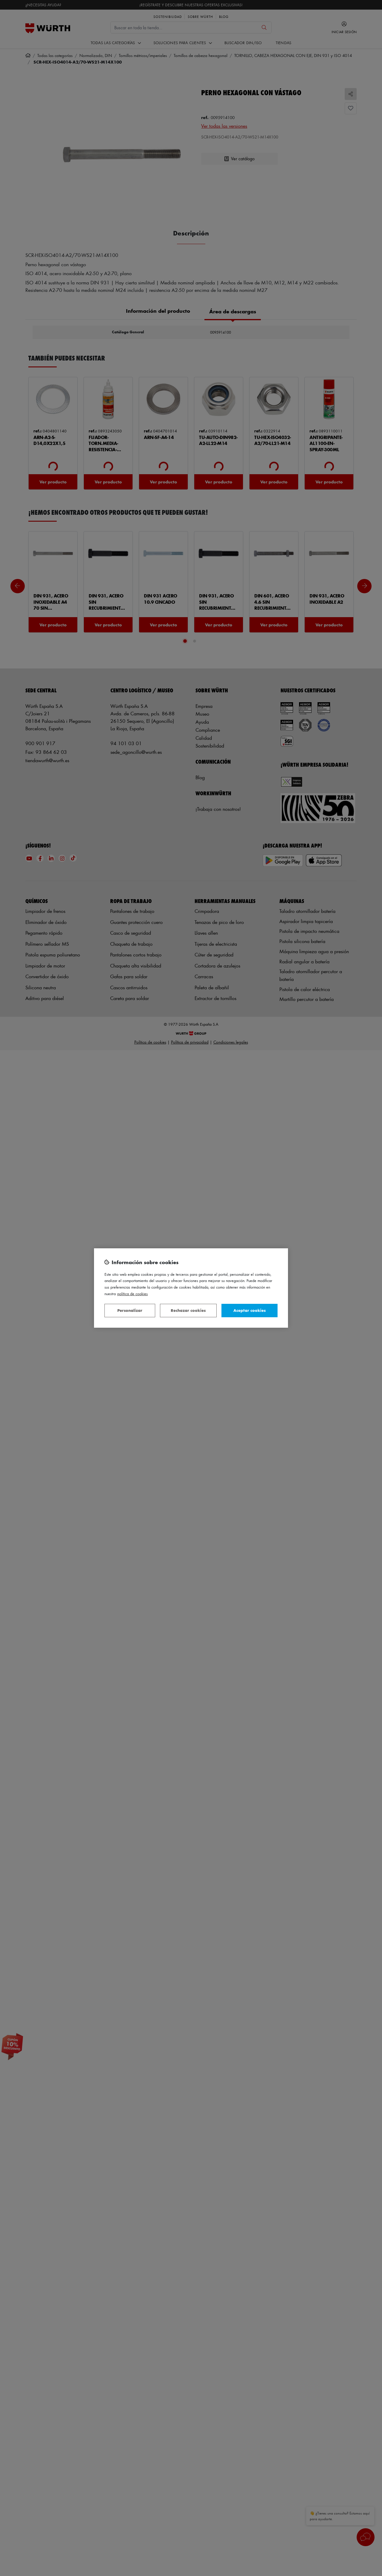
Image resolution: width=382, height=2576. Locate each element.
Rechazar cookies (188, 1310)
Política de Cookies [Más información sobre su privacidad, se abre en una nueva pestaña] (132, 1293)
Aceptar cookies (249, 1310)
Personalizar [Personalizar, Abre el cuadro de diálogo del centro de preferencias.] (129, 1310)
